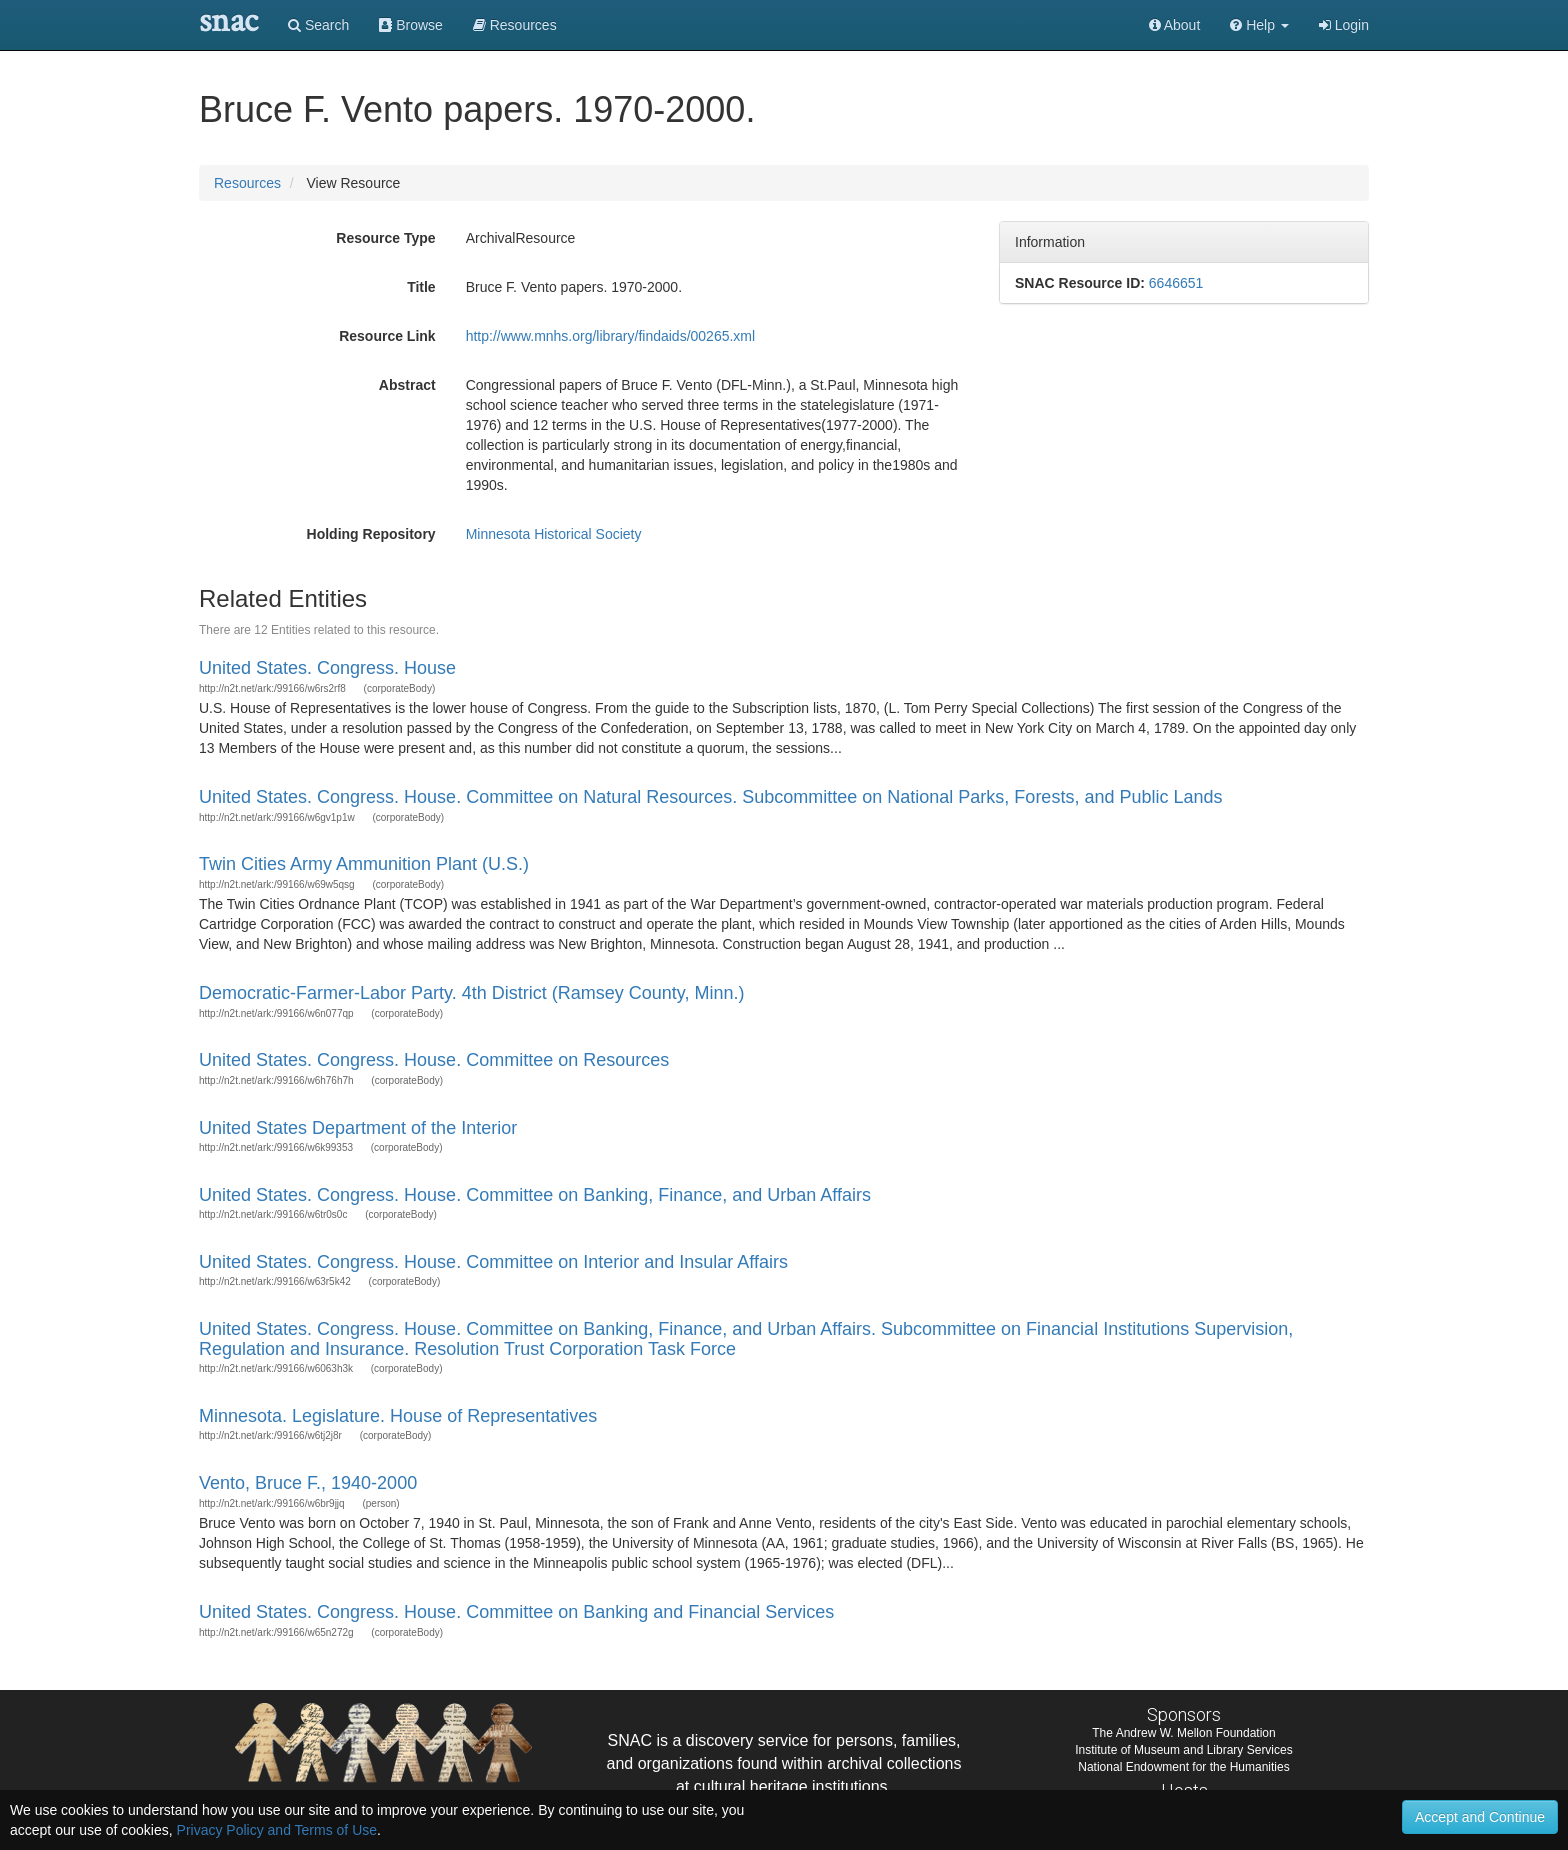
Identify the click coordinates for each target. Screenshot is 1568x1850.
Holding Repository (371, 534)
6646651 (1176, 283)
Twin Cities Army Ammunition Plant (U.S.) (364, 864)
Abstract (407, 385)
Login (1344, 25)
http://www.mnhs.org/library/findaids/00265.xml (610, 336)
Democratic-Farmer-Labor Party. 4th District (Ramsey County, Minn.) (471, 993)
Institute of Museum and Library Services (1183, 1750)
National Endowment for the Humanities (1183, 1767)
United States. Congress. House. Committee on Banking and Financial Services (516, 1612)
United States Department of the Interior (358, 1128)
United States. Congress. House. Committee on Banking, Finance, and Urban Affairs (535, 1195)
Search (318, 25)
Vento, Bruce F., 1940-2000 (308, 1483)
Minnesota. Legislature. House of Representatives (398, 1416)
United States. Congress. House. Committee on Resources (434, 1060)
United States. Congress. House (327, 668)
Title (421, 287)
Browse (411, 25)
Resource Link (387, 336)
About (1175, 25)
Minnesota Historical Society (554, 534)
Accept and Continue (1480, 1817)
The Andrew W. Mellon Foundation (1183, 1733)
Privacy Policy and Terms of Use (277, 1830)
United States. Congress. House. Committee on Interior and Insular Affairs (493, 1262)
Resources (247, 183)
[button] (1259, 25)
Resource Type (385, 238)
